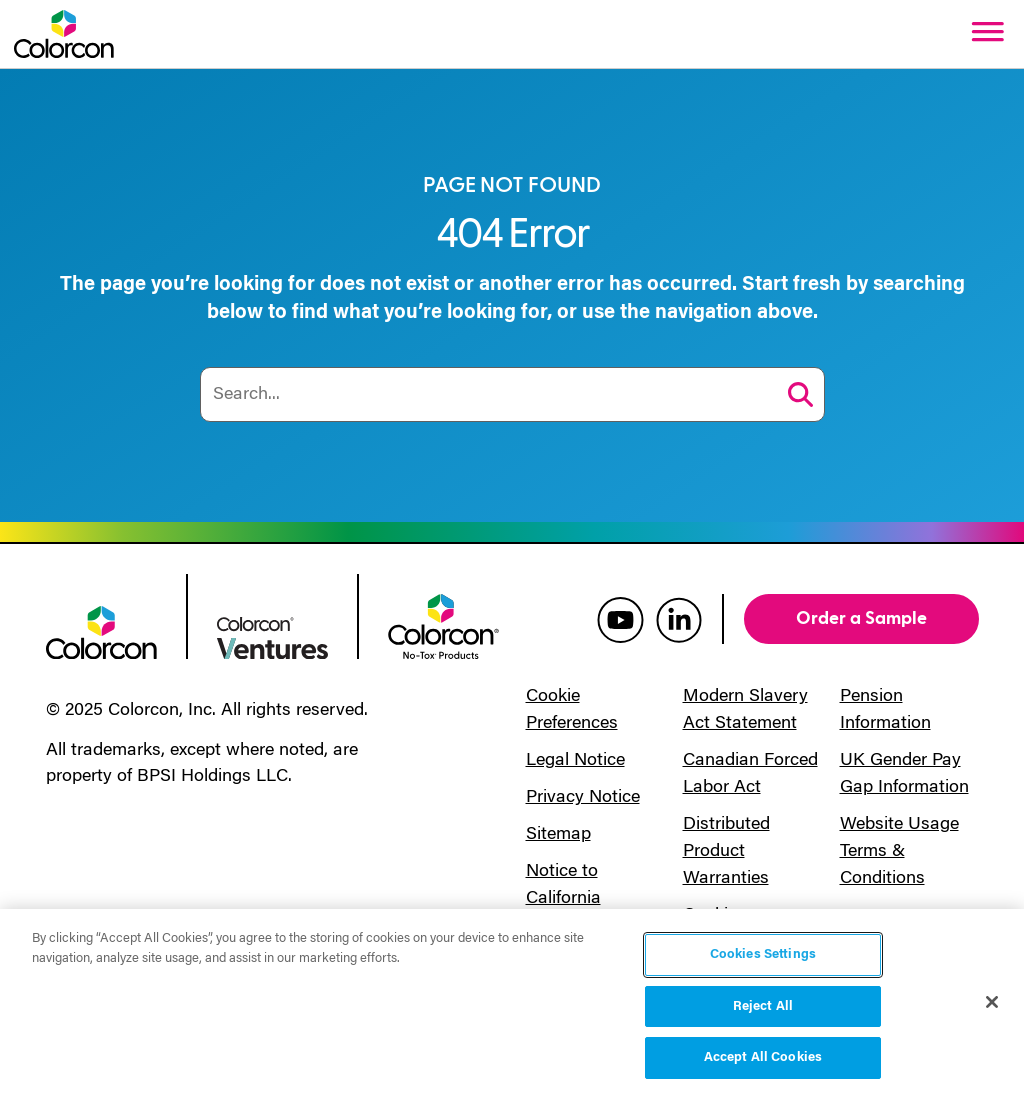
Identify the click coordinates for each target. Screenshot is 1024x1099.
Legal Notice (575, 761)
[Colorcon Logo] (64, 34)
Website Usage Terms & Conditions (899, 852)
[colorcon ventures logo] (272, 636)
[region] (512, 1004)
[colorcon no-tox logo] (443, 625)
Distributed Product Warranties (726, 852)
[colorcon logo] (101, 631)
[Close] (992, 1002)
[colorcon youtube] (620, 619)
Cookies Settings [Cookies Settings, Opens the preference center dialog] (763, 954)
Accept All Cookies (763, 1057)
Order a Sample (861, 618)
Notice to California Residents (565, 899)
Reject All (763, 1006)
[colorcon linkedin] (679, 619)
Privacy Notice (583, 798)
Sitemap (558, 835)
